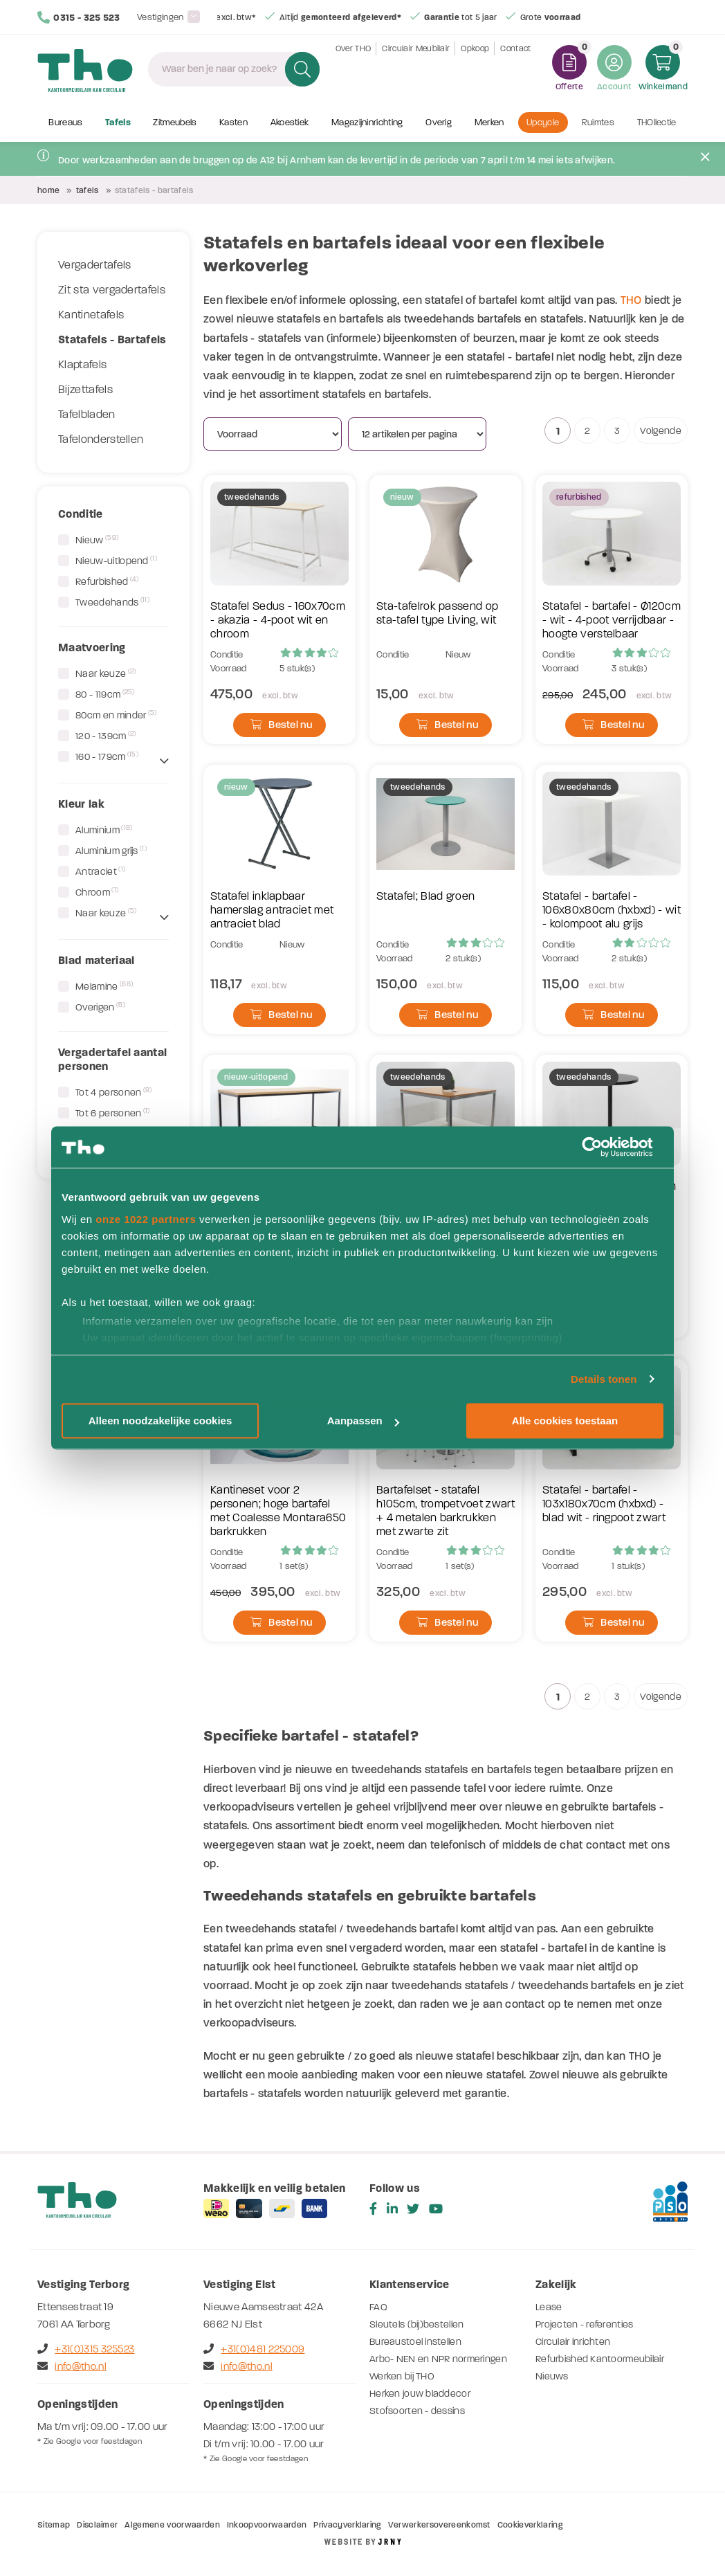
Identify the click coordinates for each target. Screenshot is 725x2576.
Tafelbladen (87, 414)
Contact (515, 69)
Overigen (100, 1007)
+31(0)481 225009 (253, 2349)
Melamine (104, 986)
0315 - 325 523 (78, 17)
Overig (438, 123)
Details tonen (603, 1379)
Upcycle (542, 123)
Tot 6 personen (112, 1113)
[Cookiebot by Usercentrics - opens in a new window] (602, 1146)
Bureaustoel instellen (415, 2342)
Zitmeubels (174, 123)
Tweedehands (112, 602)
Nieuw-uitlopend (116, 560)
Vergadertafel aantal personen (112, 1059)
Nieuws (552, 2376)
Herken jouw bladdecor (420, 2394)
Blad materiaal (96, 960)
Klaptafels (82, 365)
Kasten (233, 123)
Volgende (660, 431)
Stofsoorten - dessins (417, 2411)
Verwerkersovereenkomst (439, 2525)
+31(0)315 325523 (85, 2349)
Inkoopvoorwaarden (266, 2525)
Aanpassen (363, 1420)
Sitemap (53, 2525)
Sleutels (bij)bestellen (416, 2324)
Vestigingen (160, 17)
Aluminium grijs (111, 850)
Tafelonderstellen (100, 439)
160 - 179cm (106, 756)
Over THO (353, 69)
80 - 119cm (105, 694)
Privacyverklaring (346, 2525)
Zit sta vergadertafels (111, 290)
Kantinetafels (91, 315)
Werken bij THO (401, 2376)
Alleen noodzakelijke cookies (160, 1420)
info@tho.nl (72, 2366)
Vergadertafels (94, 265)
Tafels (118, 123)
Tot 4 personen (113, 1092)
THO (631, 300)
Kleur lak (81, 803)
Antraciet (100, 871)
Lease (548, 2307)
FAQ (378, 2307)
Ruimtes (598, 123)
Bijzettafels (85, 389)
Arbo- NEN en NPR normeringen (438, 2359)
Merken (489, 123)
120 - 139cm (105, 735)
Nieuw (96, 540)
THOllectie (657, 123)
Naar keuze (105, 673)
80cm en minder (116, 715)
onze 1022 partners (145, 1219)
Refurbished (107, 581)
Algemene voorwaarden (172, 2525)
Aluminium (104, 830)
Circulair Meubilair (416, 69)
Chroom (96, 892)
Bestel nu (281, 724)
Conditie (80, 513)
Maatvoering (92, 647)
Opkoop (475, 69)
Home (48, 190)
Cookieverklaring (529, 2525)
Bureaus (65, 123)
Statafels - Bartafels (112, 339)
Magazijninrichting (367, 123)
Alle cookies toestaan (565, 1420)
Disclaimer (97, 2525)
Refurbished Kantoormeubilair (600, 2359)
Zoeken (301, 69)
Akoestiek (289, 123)
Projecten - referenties (584, 2324)
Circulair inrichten (573, 2342)
